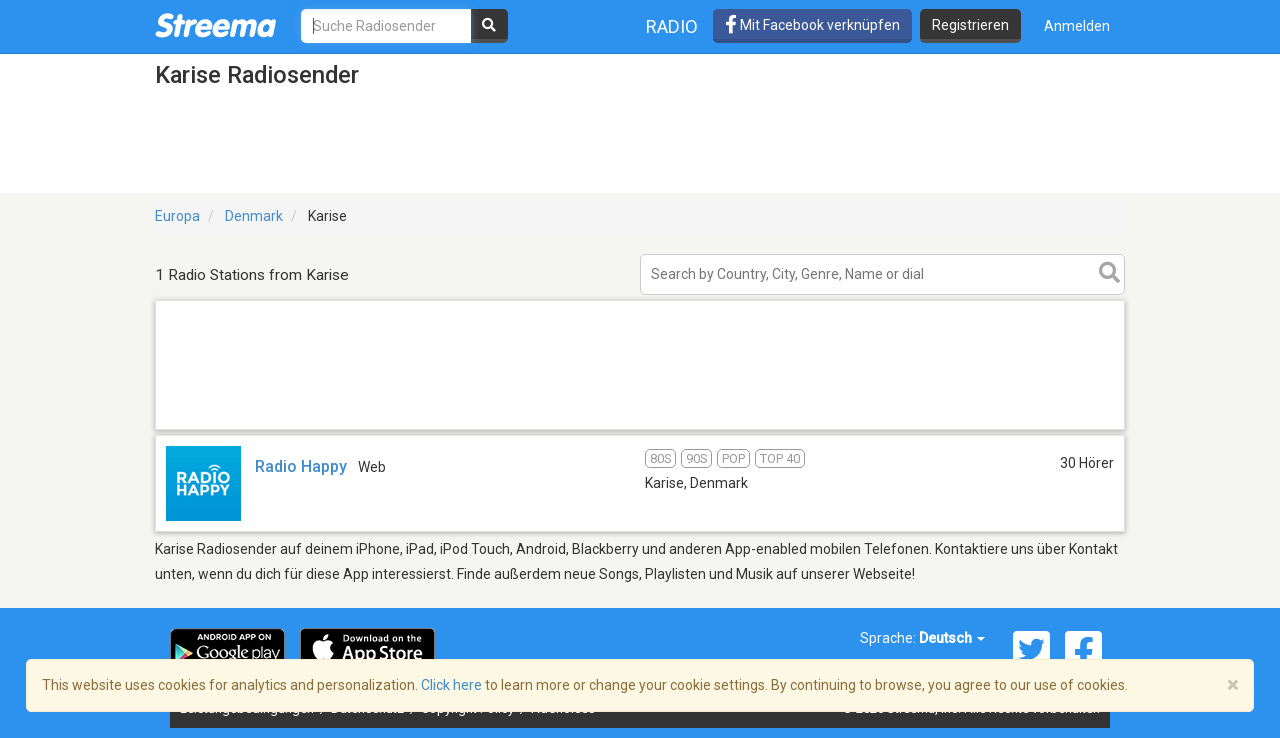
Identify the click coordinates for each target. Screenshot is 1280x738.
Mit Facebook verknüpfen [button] (812, 25)
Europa (177, 216)
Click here (451, 685)
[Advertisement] (640, 428)
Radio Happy (301, 466)
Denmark (254, 216)
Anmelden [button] (1077, 26)
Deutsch (952, 638)
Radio (672, 26)
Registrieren (970, 25)
